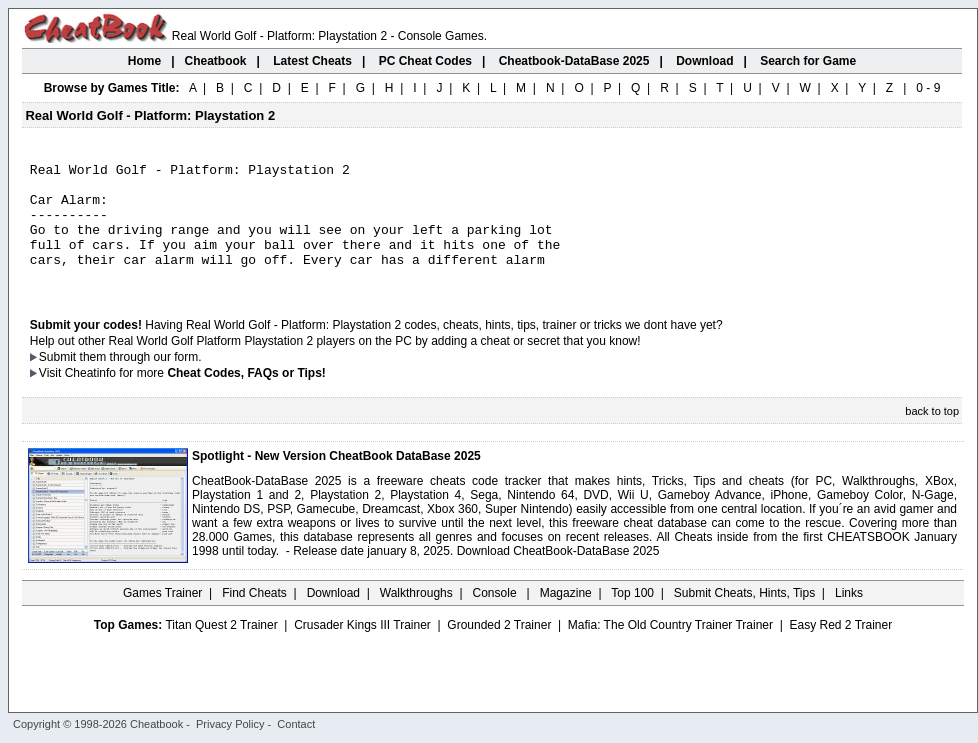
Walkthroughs (416, 617)
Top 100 (632, 617)
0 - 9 (928, 88)
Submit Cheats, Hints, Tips (744, 617)
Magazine (566, 617)
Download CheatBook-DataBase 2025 (558, 575)
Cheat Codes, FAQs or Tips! (246, 397)
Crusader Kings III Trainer (362, 649)
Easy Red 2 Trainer (840, 649)
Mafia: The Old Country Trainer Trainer (670, 649)
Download (333, 617)
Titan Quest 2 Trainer (221, 649)
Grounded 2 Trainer (499, 649)
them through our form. (141, 381)
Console (496, 617)
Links (849, 617)
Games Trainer (162, 617)
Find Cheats (254, 617)
